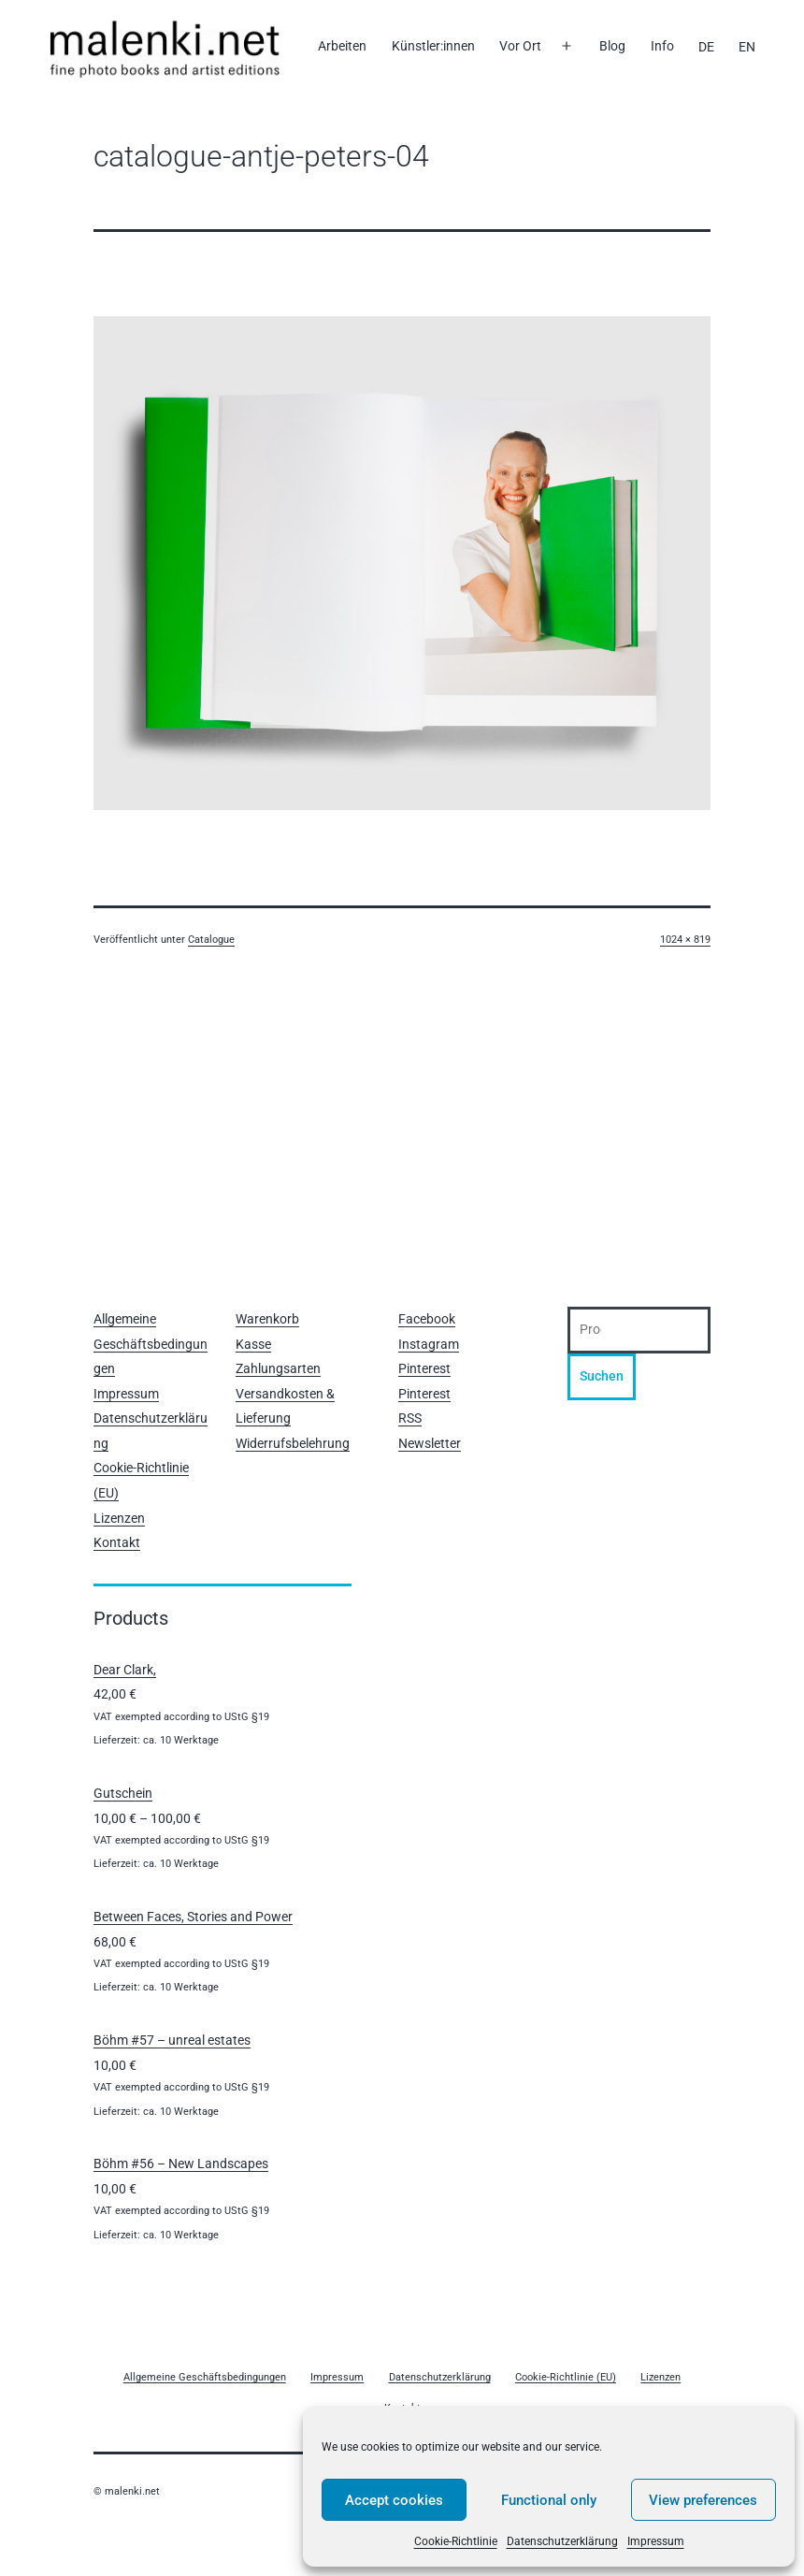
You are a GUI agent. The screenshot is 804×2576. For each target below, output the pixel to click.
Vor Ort (520, 45)
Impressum (655, 2541)
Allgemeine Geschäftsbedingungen (150, 1343)
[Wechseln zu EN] (747, 46)
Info (662, 45)
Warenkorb (267, 1318)
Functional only (548, 2500)
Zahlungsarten (278, 1368)
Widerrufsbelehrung (293, 1443)
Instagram (428, 1344)
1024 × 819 (685, 939)
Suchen (602, 1375)
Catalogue (211, 939)
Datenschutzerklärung (562, 2541)
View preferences (703, 2500)
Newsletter (429, 1443)
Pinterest (424, 1368)
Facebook (426, 1318)
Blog (612, 45)
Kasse (253, 1344)
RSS (410, 1418)
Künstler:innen (433, 45)
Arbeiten (342, 45)
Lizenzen (119, 1518)
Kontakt (116, 1542)
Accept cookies (394, 2500)
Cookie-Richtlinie (455, 2541)
